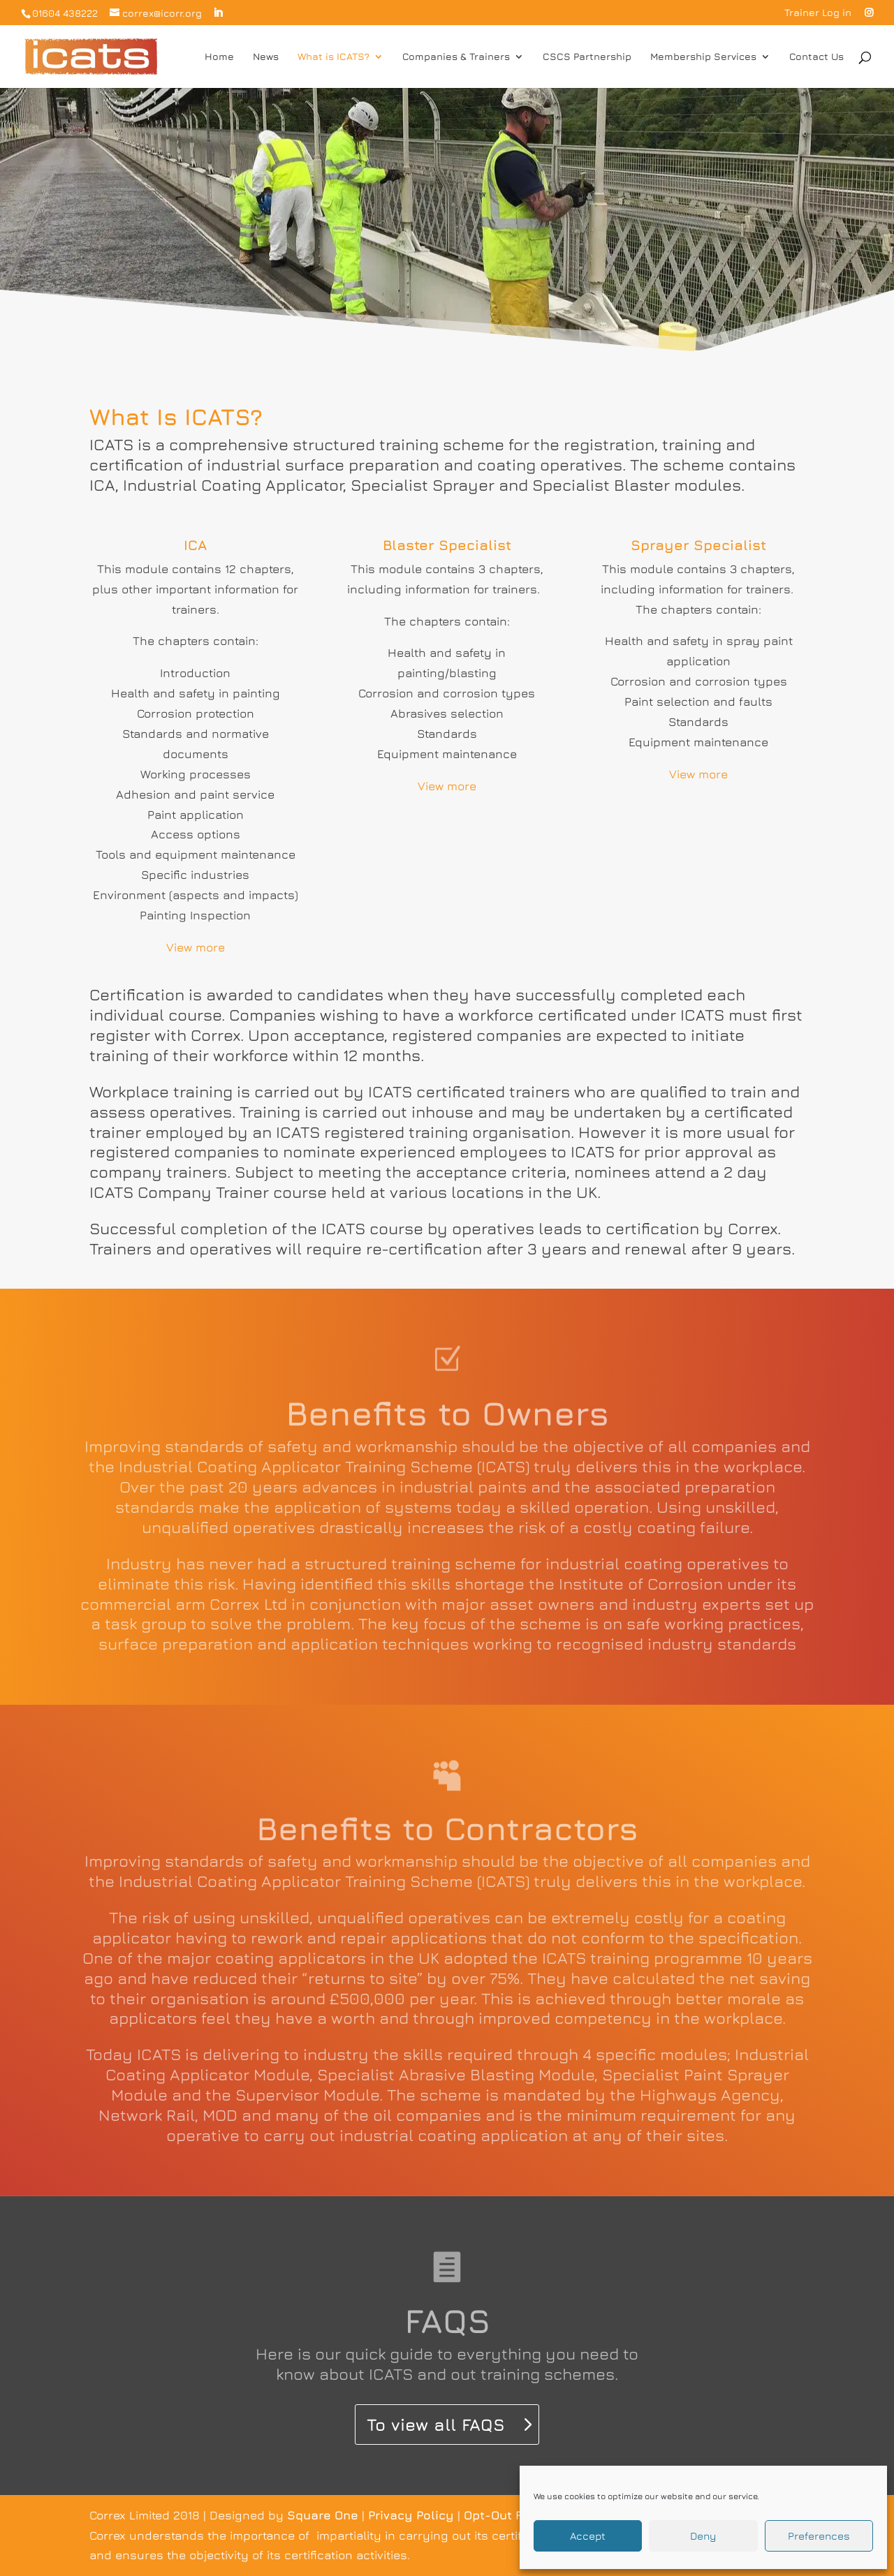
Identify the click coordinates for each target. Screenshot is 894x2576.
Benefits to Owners (447, 1413)
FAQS (447, 2320)
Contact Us (816, 57)
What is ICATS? (333, 57)
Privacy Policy (411, 2515)
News (266, 57)
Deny (703, 2536)
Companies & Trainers (456, 57)
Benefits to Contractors (447, 1828)
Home (219, 57)
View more (195, 947)
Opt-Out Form (504, 2515)
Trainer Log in (817, 13)
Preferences (819, 2536)
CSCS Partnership (587, 57)
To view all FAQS (436, 2424)
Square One (322, 2515)
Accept (588, 2536)
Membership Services (703, 57)
